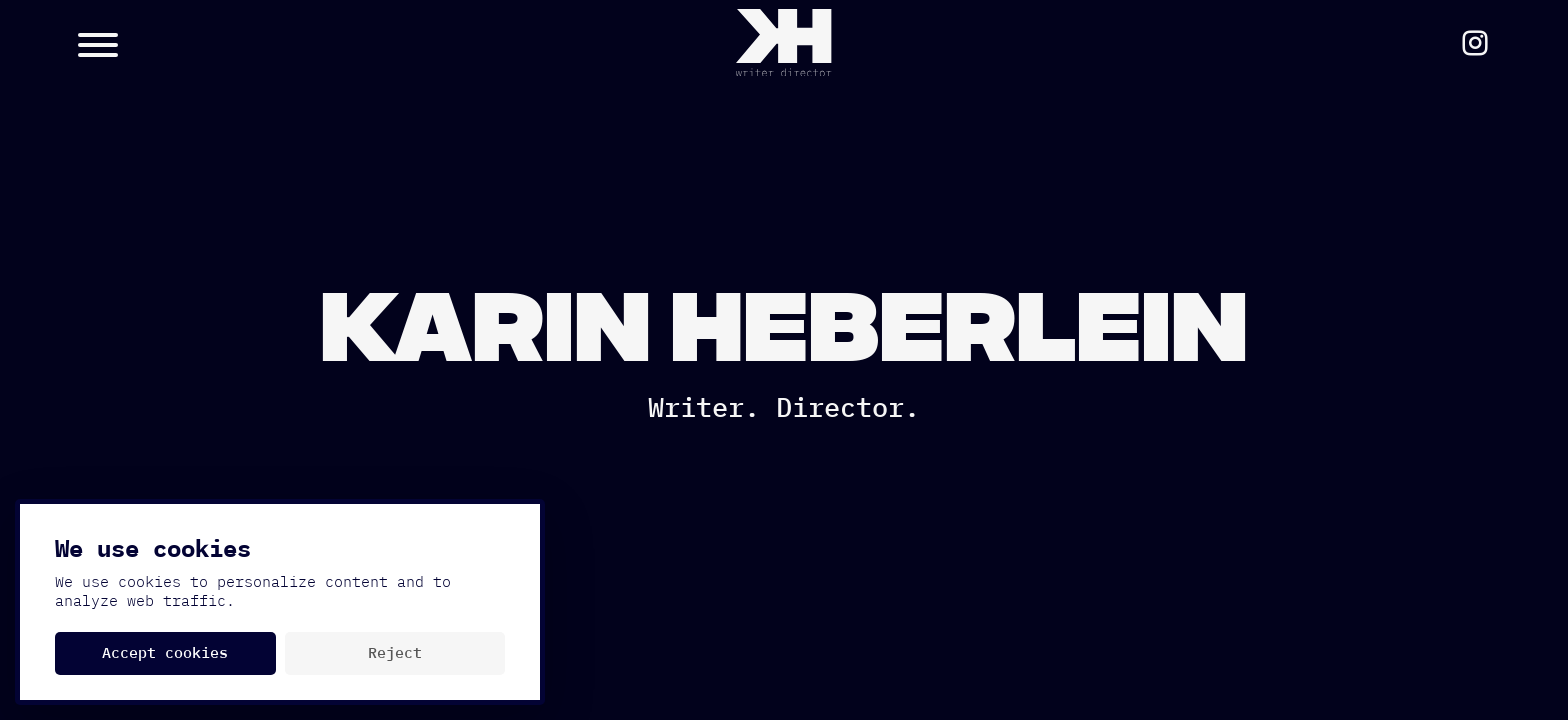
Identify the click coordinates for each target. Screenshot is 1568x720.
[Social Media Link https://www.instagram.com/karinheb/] (1475, 43)
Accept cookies (165, 653)
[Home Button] (783, 43)
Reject (395, 653)
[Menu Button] (254, 43)
